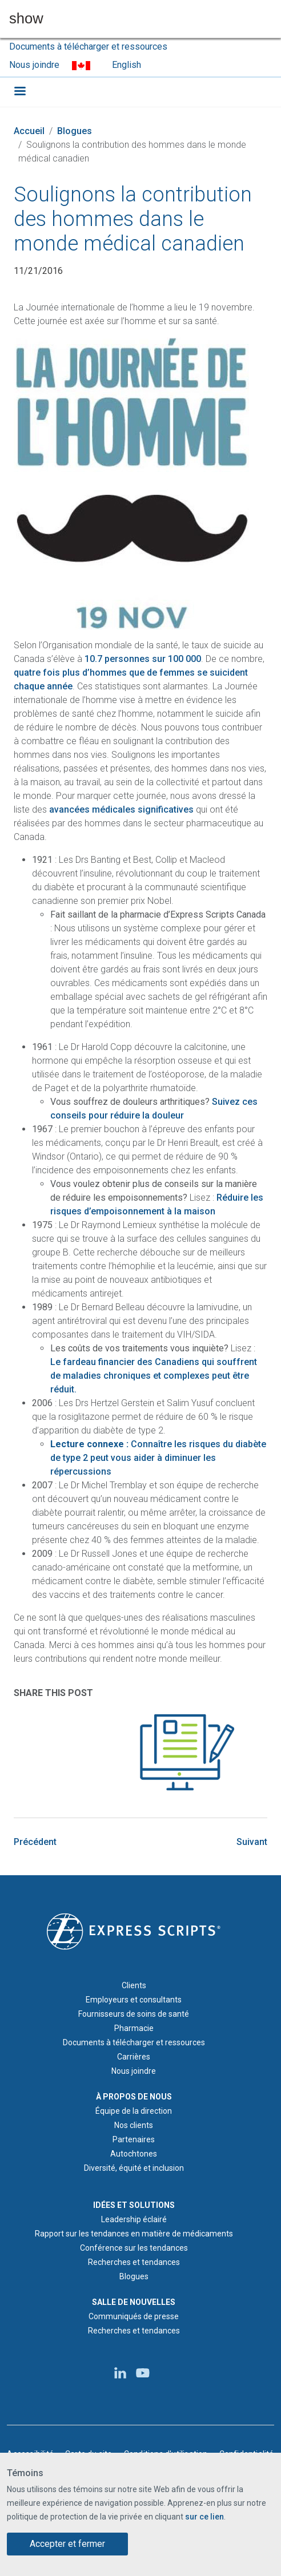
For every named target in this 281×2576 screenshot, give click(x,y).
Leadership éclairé (134, 2219)
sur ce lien (204, 2516)
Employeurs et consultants (134, 1999)
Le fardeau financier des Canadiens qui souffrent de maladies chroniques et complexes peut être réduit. (153, 1375)
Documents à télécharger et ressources (88, 46)
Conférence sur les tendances (134, 2247)
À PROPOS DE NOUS (134, 2096)
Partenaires (134, 2139)
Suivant (251, 1841)
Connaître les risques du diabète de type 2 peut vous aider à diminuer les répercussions (158, 1458)
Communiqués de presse (134, 2316)
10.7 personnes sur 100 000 (143, 658)
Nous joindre (34, 64)
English (126, 64)
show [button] (26, 18)
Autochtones (133, 2153)
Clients (134, 1985)
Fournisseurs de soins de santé (133, 2013)
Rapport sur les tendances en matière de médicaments (134, 2233)
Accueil (29, 131)
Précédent (35, 1841)
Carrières (133, 2056)
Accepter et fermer (67, 2543)
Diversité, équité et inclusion (134, 2168)
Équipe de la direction (133, 2110)
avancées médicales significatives (121, 809)
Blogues (74, 131)
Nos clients (133, 2125)
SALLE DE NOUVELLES (133, 2302)
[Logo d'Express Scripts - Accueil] (133, 1930)
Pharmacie (134, 2028)
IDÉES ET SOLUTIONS (134, 2205)
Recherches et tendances (134, 2262)
